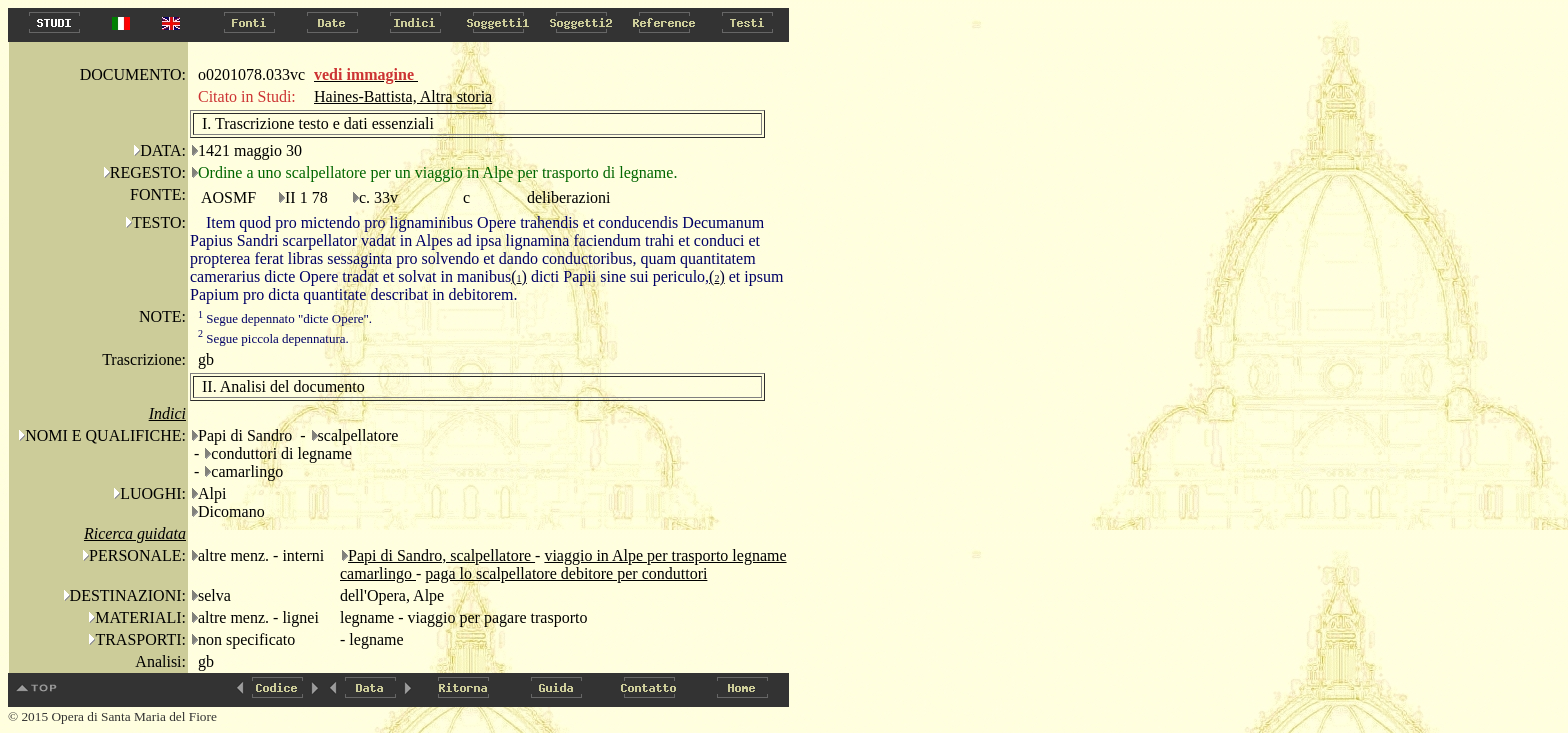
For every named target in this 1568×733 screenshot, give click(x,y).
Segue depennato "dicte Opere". (285, 318)
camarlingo (378, 573)
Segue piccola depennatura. (273, 338)
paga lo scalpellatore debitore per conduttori (566, 573)
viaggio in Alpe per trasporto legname (665, 555)
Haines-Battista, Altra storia (403, 96)
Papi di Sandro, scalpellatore (441, 555)
